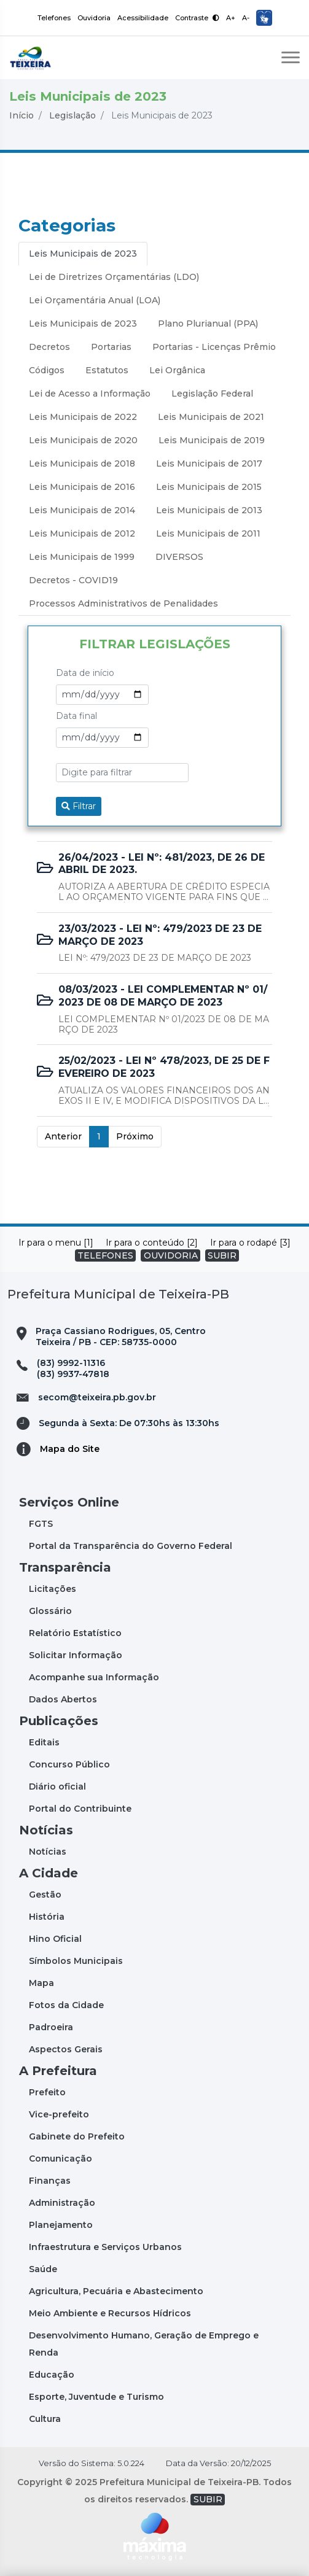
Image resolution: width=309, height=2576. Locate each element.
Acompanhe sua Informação (94, 1677)
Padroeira (51, 2027)
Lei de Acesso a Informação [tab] (90, 393)
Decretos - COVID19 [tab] (73, 580)
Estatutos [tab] (106, 370)
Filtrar (78, 806)
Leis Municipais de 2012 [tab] (82, 533)
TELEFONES (105, 1255)
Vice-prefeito (59, 2114)
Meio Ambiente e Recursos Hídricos (110, 2313)
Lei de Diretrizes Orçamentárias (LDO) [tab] (114, 276)
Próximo (135, 1136)
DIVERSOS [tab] (179, 556)
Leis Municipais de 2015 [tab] (209, 486)
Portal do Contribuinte (80, 1808)
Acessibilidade (142, 18)
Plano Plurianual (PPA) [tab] (208, 323)
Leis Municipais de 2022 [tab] (83, 416)
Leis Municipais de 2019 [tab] (211, 440)
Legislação (72, 115)
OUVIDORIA (171, 1255)
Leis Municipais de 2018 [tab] (82, 463)
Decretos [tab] (49, 346)
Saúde (43, 2269)
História (47, 1916)
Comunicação (60, 2158)
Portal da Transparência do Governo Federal (130, 1545)
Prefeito (47, 2092)
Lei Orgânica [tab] (177, 370)
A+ (230, 18)
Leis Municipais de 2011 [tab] (208, 533)
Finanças (50, 2180)
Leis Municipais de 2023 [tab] (83, 253)
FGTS (41, 1523)
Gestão (45, 1894)
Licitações (52, 1588)
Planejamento (61, 2224)
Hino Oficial (55, 1938)
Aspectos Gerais (66, 2049)
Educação (51, 2374)
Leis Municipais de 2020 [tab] (83, 440)
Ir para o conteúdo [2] (152, 1242)
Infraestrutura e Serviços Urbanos (105, 2246)
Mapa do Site (70, 1448)
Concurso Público (69, 1764)
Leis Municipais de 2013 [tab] (209, 510)
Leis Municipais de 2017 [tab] (209, 463)
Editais (44, 1742)
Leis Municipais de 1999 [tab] (82, 556)
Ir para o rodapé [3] (250, 1242)
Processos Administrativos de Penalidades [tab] (123, 603)
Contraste (197, 18)
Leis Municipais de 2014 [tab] (82, 510)
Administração (62, 2202)
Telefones (54, 18)
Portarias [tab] (111, 346)
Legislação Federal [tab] (212, 393)
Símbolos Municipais (76, 1960)
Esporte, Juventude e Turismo (96, 2396)
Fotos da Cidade (66, 2005)
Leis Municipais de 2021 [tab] (211, 416)
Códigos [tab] (47, 370)
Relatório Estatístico (75, 1633)
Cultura (45, 2418)
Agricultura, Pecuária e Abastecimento (116, 2291)
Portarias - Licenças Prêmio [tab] (214, 346)
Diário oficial (57, 1786)
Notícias (47, 1851)
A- (245, 18)
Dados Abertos (63, 1699)
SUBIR (222, 1255)
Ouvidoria (94, 18)
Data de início (85, 672)
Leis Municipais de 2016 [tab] (82, 486)
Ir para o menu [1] (55, 1242)
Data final (76, 715)
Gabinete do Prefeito (77, 2136)
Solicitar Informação (75, 1655)
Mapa (41, 1982)
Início (21, 115)
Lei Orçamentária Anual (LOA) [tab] (94, 300)
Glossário (50, 1610)
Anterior (63, 1136)
